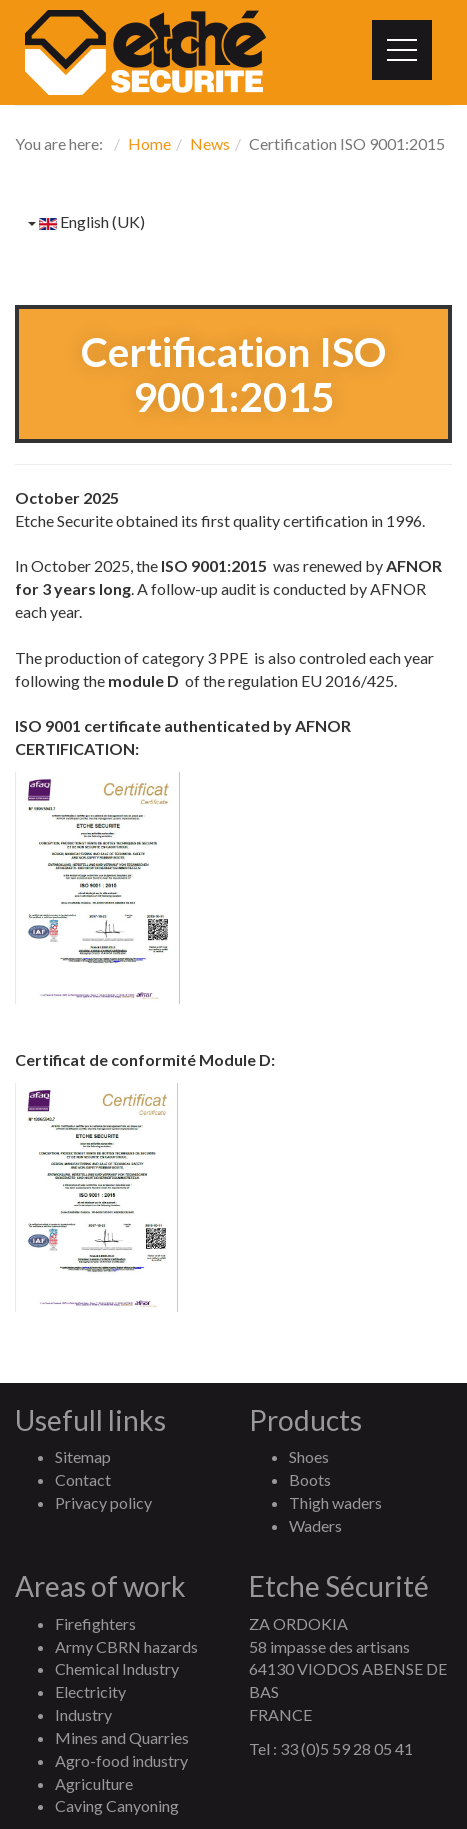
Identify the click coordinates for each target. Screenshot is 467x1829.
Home (149, 143)
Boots (310, 1479)
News (210, 143)
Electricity (90, 1691)
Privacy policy (103, 1502)
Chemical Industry (117, 1668)
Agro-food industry (121, 1760)
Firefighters (95, 1623)
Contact (83, 1479)
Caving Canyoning (117, 1805)
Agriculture (94, 1783)
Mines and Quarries (122, 1737)
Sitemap (83, 1456)
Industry (83, 1714)
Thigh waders (335, 1502)
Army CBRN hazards (126, 1646)
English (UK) (86, 221)
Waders (315, 1525)
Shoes (309, 1456)
